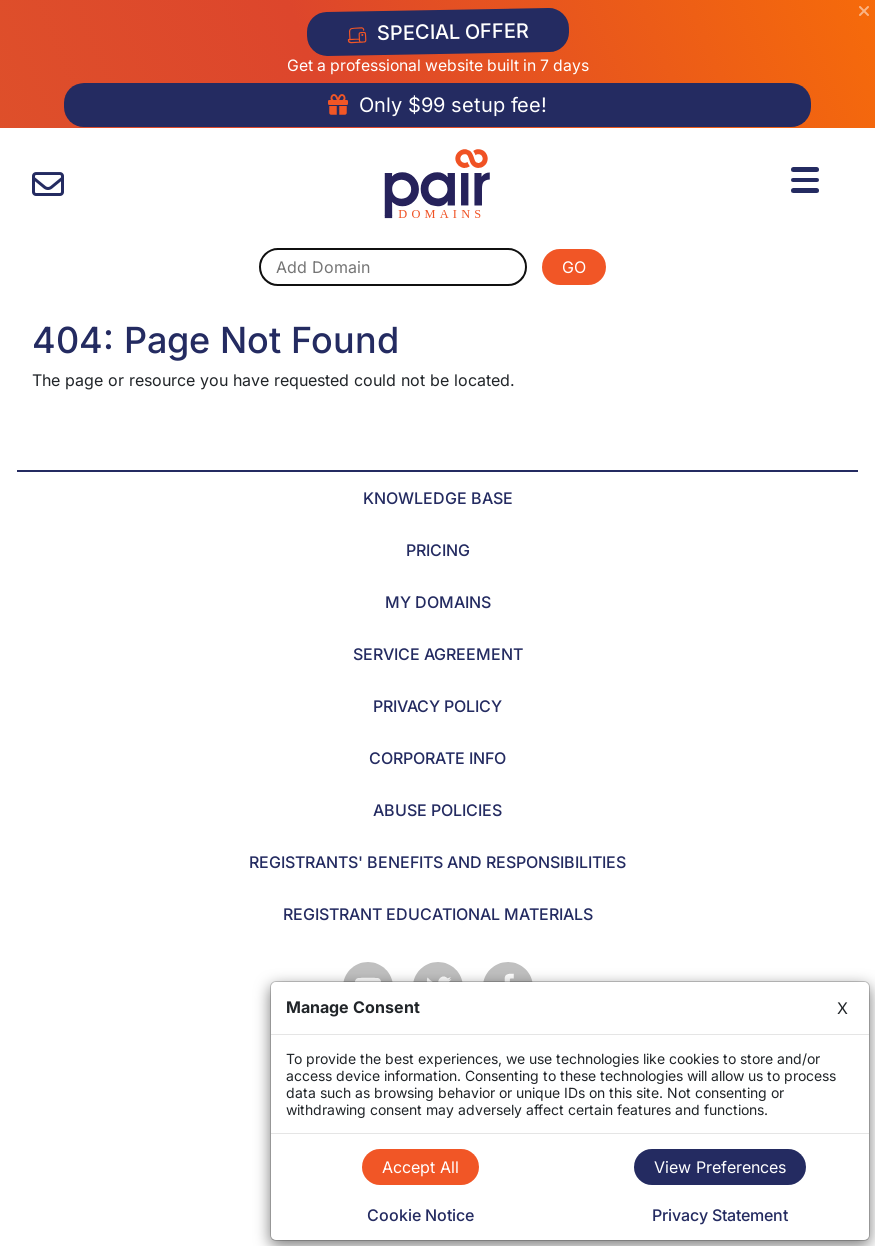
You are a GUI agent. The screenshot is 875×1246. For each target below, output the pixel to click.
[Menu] (808, 177)
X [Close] (842, 1008)
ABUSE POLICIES (437, 810)
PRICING (438, 550)
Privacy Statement (720, 1215)
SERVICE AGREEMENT (438, 654)
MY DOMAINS (438, 602)
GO (574, 267)
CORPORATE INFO (437, 758)
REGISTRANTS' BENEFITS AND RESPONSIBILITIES (437, 862)
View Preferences (720, 1167)
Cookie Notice (420, 1215)
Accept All (420, 1167)
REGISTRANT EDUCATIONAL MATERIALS (438, 914)
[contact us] (48, 184)
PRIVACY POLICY (437, 706)
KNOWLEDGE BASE (438, 498)
